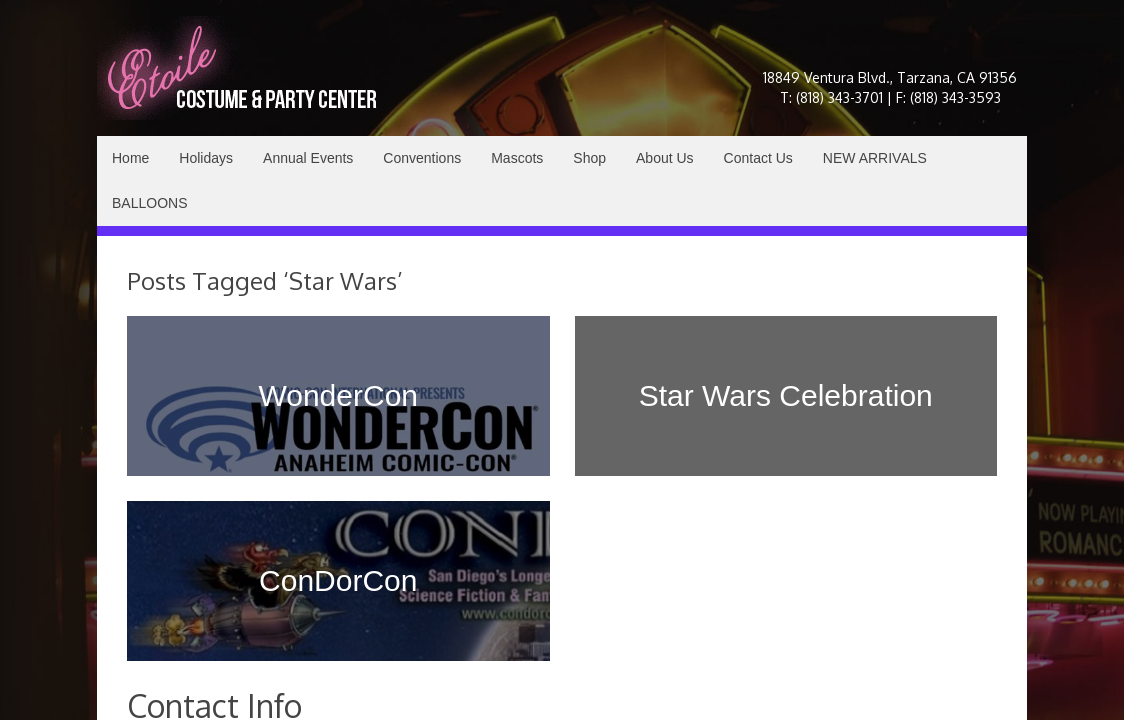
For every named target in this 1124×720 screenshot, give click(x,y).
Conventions (422, 158)
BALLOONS (149, 203)
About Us (665, 158)
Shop (589, 158)
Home (130, 158)
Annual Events (308, 158)
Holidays (206, 158)
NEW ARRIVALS (875, 158)
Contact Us (758, 158)
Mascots (517, 158)
